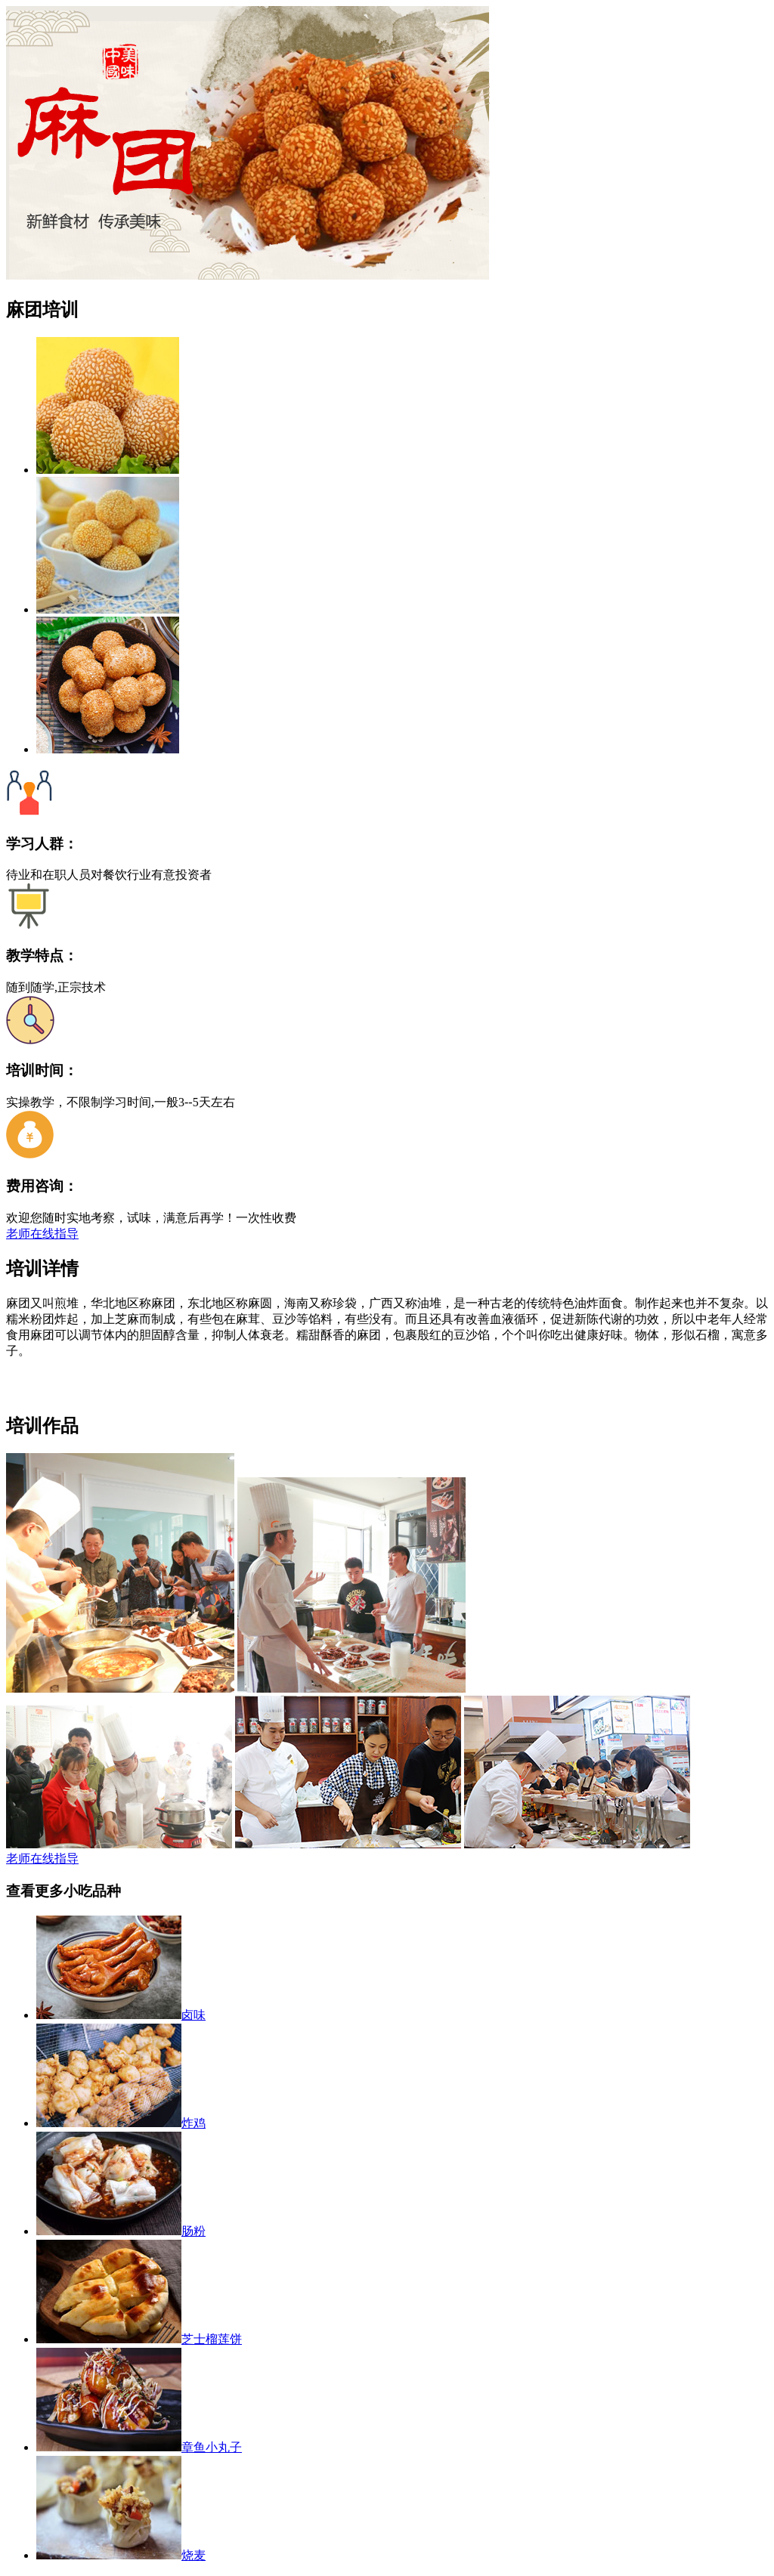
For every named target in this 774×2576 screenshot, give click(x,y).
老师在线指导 (42, 1233)
